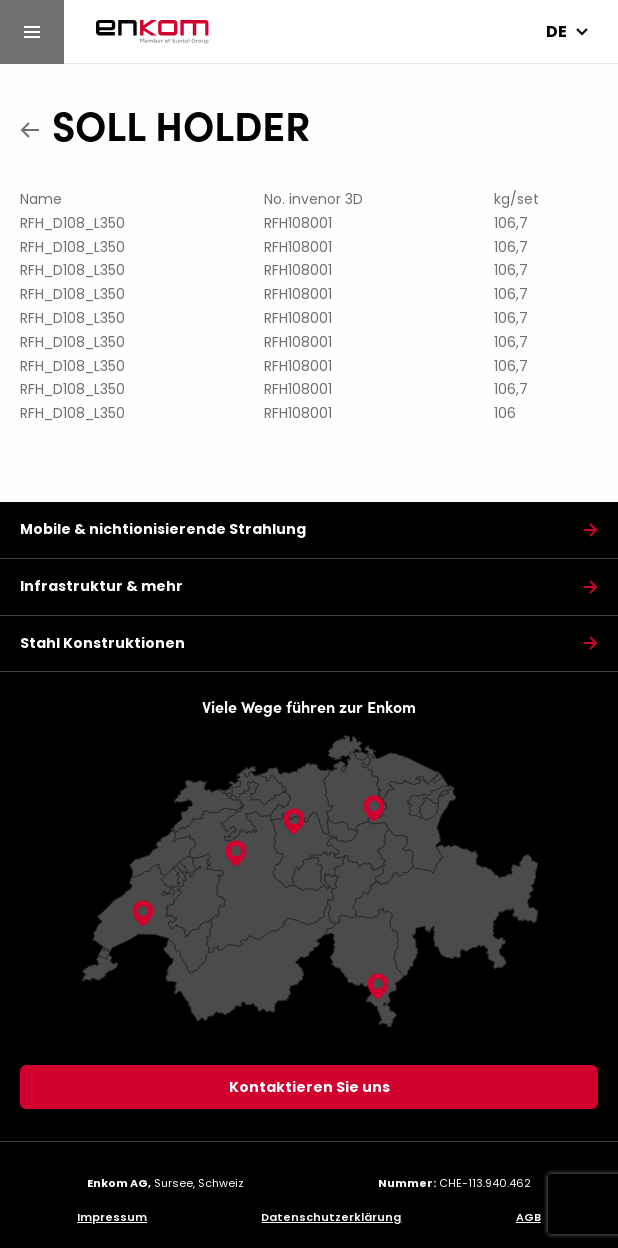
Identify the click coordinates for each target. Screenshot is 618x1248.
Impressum (112, 1217)
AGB (528, 1217)
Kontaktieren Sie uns (309, 1087)
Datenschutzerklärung (331, 1217)
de (556, 31)
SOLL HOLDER (181, 124)
